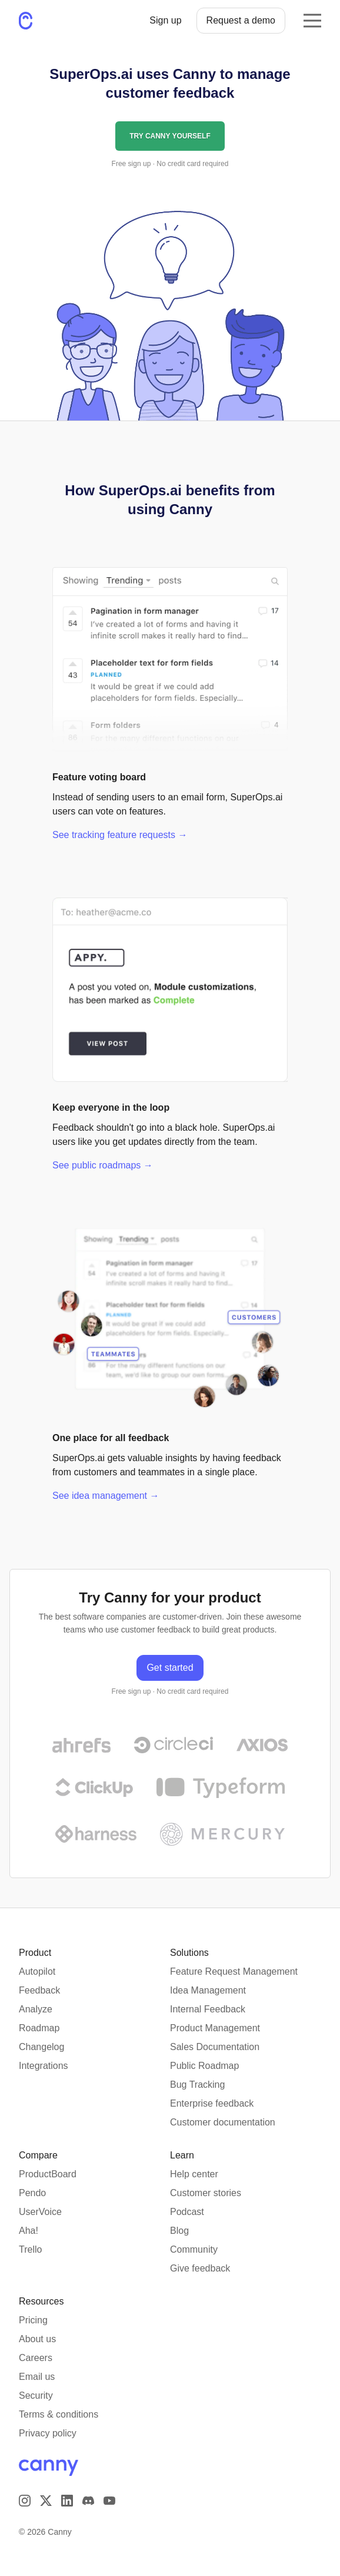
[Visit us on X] (46, 2501)
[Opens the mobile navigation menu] (312, 20)
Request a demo (240, 20)
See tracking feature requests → (119, 835)
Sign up (165, 20)
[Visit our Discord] (88, 2501)
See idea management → (105, 1496)
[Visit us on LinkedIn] (67, 2501)
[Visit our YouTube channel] (109, 2501)
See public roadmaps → (102, 1165)
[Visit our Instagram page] (25, 2501)
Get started (169, 1668)
